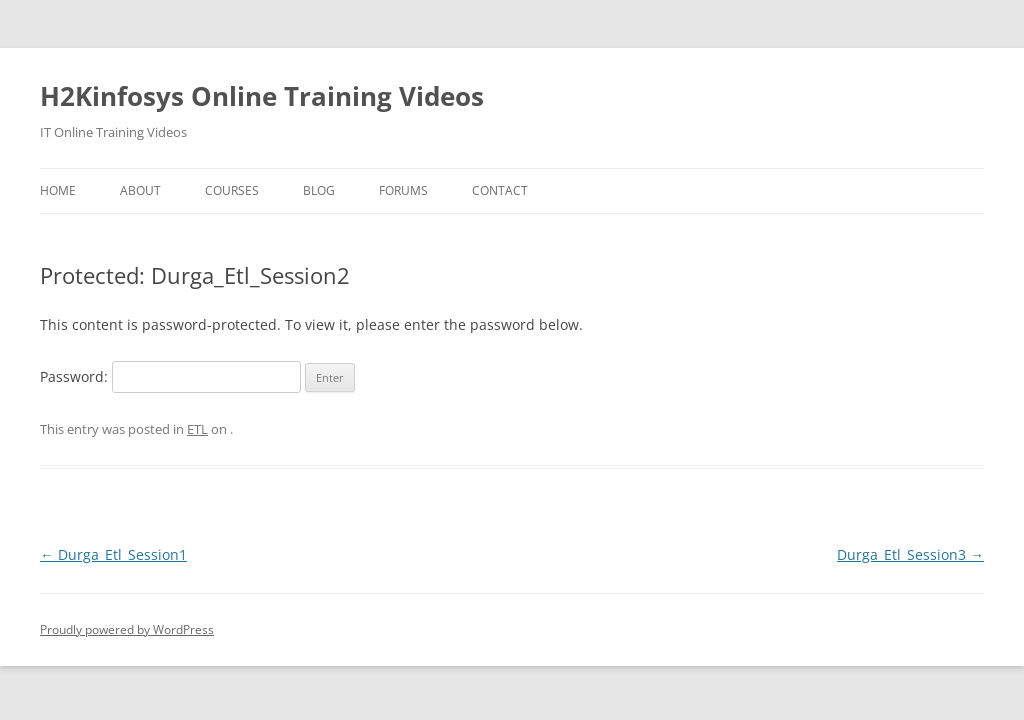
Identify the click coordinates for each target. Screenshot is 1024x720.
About (140, 190)
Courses (232, 190)
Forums (403, 190)
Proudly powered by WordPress (127, 629)
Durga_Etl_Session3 (910, 554)
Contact (500, 190)
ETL (197, 429)
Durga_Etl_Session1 (113, 554)
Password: (170, 376)
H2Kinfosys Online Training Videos (262, 96)
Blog (319, 190)
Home (58, 190)
